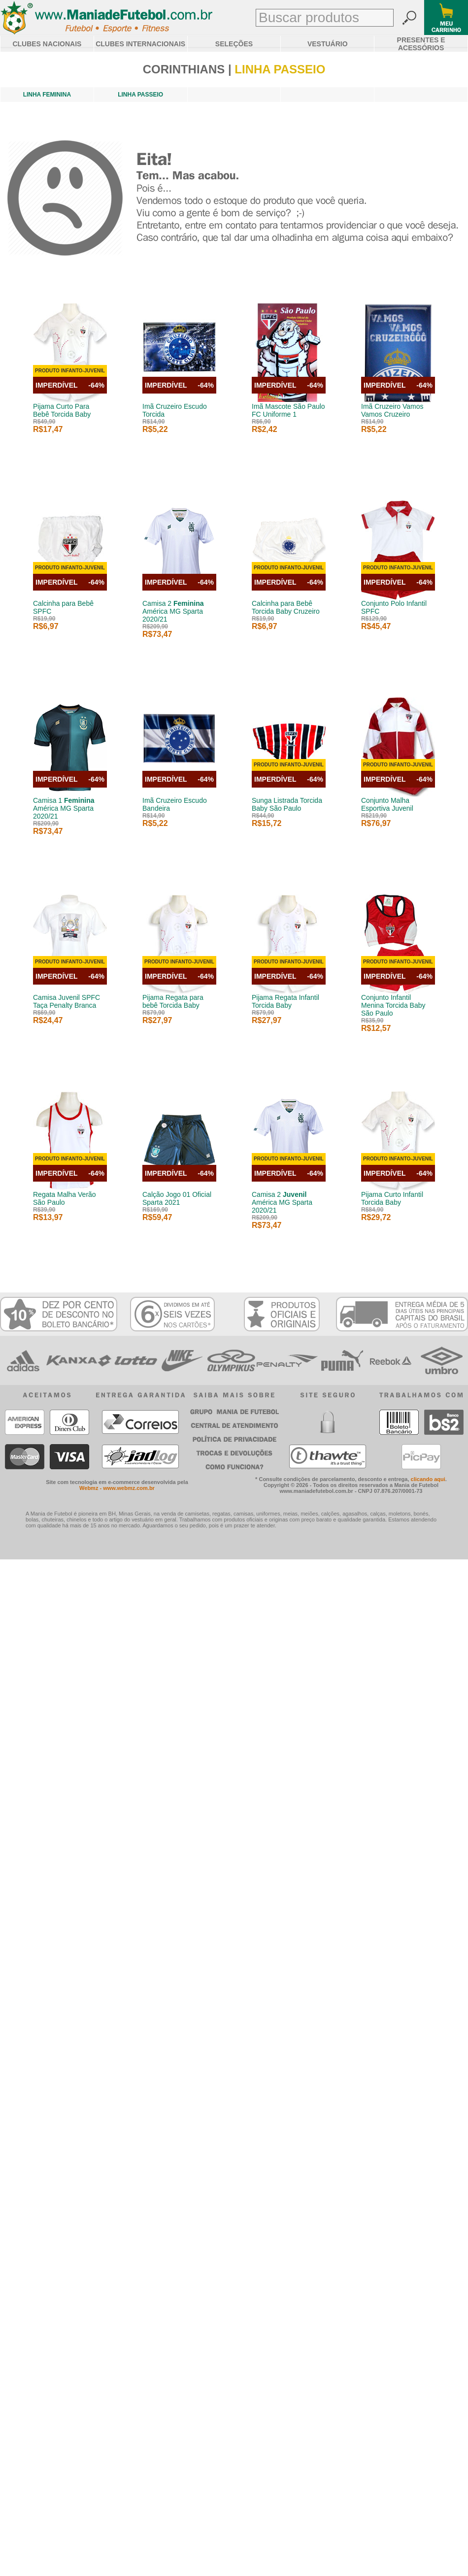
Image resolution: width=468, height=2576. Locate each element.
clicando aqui (428, 1479)
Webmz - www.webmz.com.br (117, 1488)
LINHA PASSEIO (140, 94)
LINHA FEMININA (47, 94)
